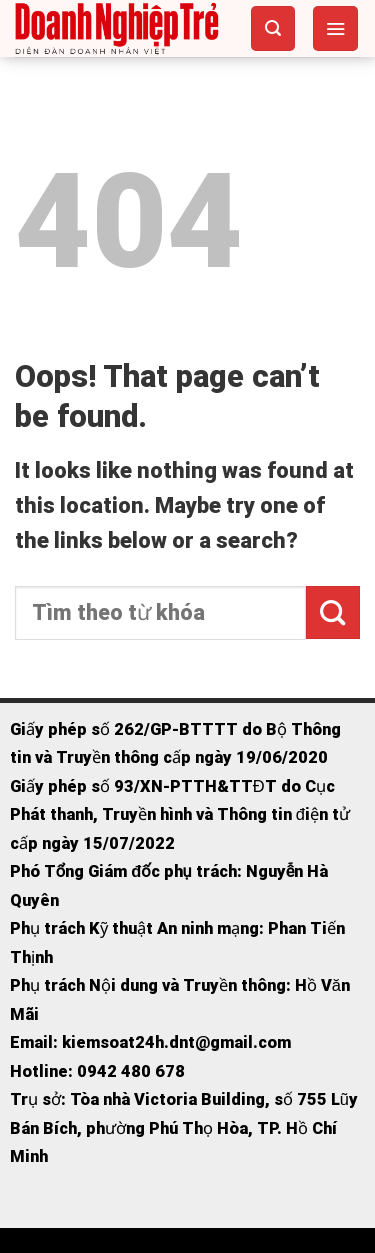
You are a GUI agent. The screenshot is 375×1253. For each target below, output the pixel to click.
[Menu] (335, 28)
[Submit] (333, 612)
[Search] (273, 28)
